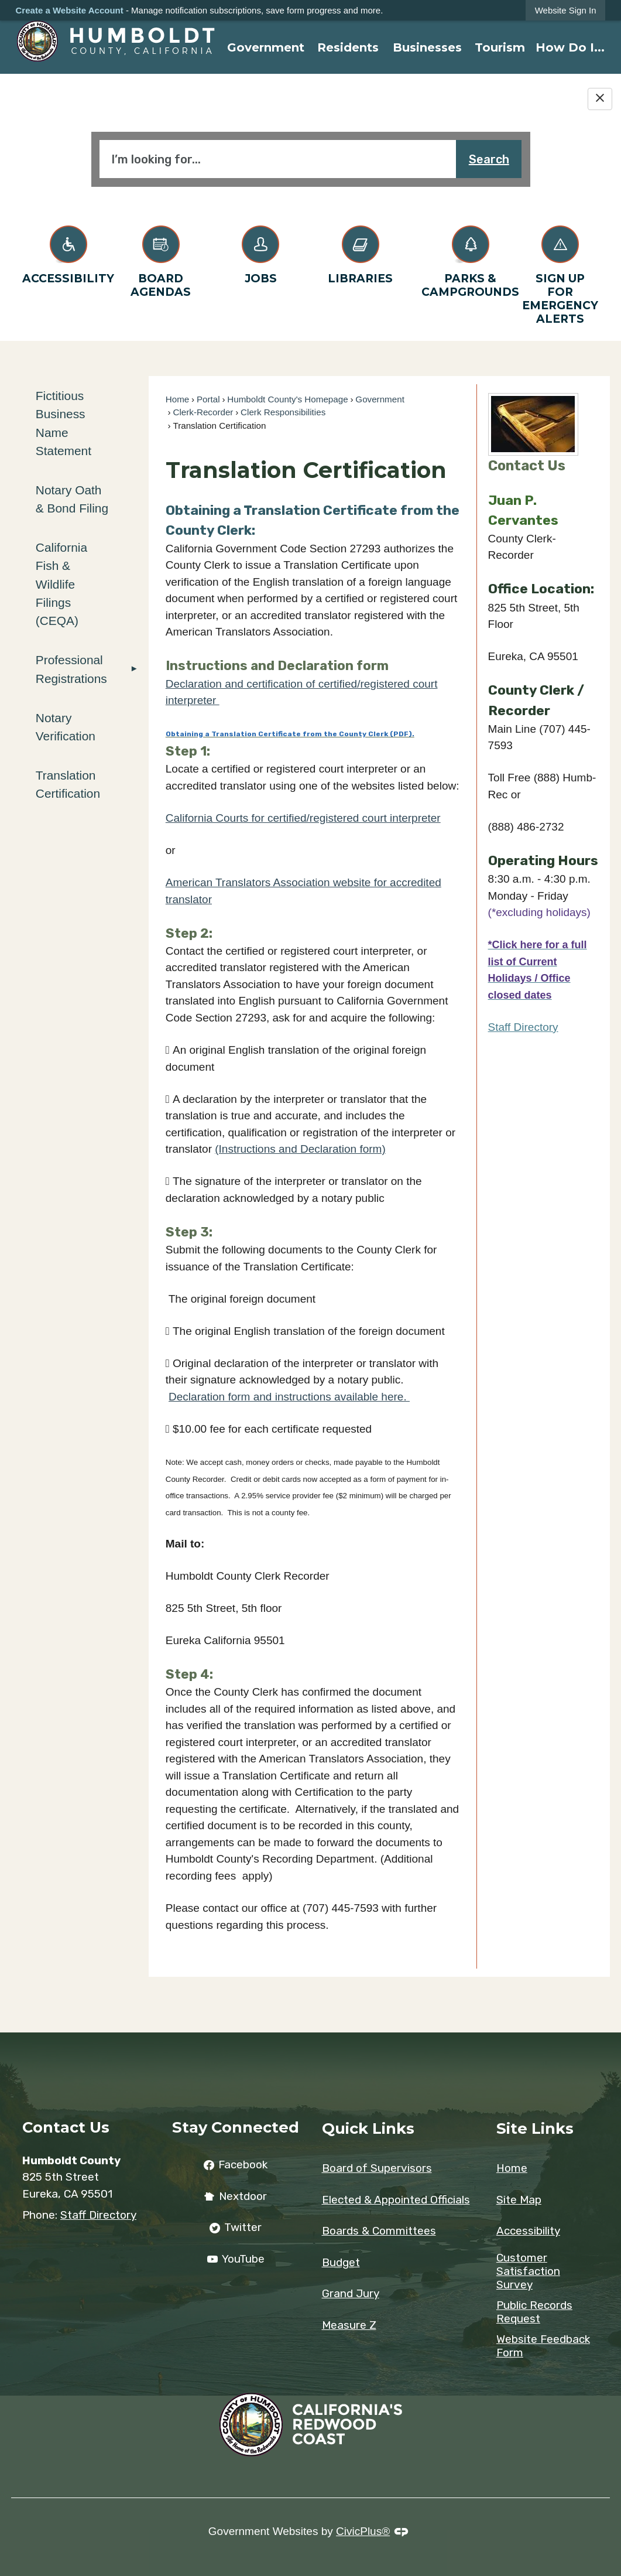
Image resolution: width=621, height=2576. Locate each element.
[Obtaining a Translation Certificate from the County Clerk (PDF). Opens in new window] (290, 732)
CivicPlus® (363, 2531)
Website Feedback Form (543, 2346)
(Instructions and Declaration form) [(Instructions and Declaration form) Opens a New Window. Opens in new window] (300, 1149)
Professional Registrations (71, 669)
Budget (341, 2262)
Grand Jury (350, 2293)
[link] (566, 10)
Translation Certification (68, 784)
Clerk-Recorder (203, 412)
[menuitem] (266, 47)
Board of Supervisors (377, 2168)
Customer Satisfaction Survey (528, 2271)
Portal (208, 399)
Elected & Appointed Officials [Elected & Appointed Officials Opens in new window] (396, 2199)
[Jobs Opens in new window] (261, 253)
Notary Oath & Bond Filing (72, 499)
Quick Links (368, 2128)
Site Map (518, 2199)
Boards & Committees (379, 2230)
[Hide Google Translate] (600, 99)
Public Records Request (534, 2312)
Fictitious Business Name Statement (63, 423)
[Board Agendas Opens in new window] (161, 259)
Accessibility (528, 2230)
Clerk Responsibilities (283, 412)
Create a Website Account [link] (69, 10)
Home (178, 399)
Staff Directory (523, 1027)
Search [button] (489, 159)
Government (379, 399)
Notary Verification (65, 727)
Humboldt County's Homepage (287, 399)
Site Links (535, 2128)
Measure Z (349, 2325)
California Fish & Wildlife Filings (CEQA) (61, 584)
